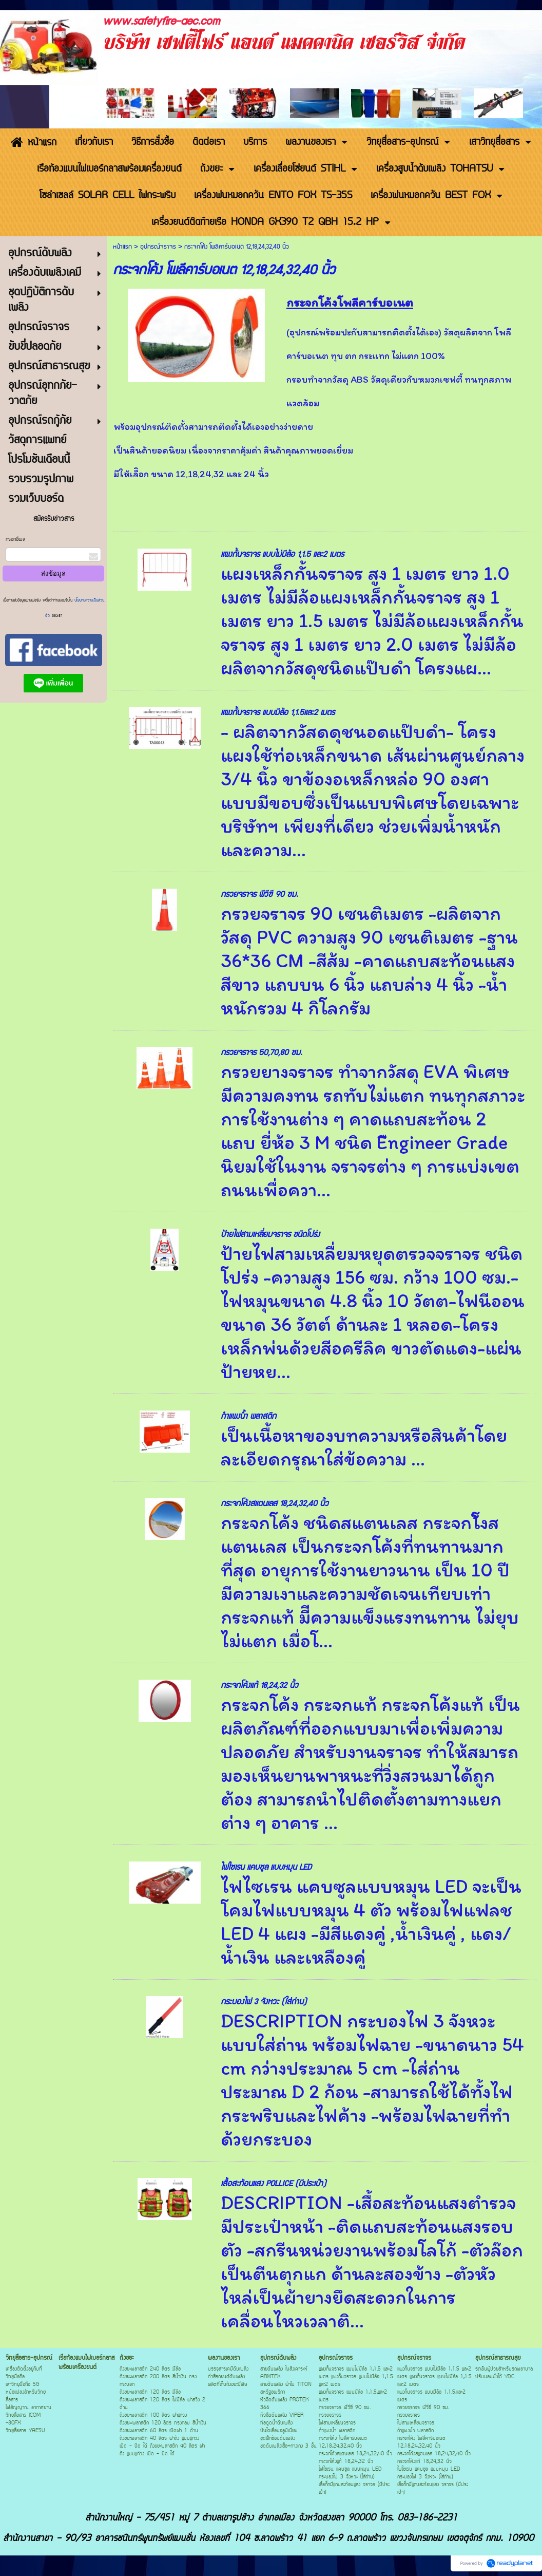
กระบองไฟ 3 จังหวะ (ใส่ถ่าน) (263, 2002)
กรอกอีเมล (15, 539)
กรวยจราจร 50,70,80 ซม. (261, 1053)
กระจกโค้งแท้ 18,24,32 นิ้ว (259, 1686)
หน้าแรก (122, 246)
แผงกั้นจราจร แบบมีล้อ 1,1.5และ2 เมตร (278, 713)
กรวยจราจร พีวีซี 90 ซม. (259, 894)
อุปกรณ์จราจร (158, 246)
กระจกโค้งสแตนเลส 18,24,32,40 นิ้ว (274, 1504)
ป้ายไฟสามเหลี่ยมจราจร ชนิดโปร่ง (270, 1235)
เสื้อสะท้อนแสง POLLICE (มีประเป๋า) (273, 2184)
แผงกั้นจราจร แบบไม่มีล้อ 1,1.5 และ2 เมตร (282, 554)
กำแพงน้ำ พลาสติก (248, 1416)
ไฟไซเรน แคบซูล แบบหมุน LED (266, 1867)
